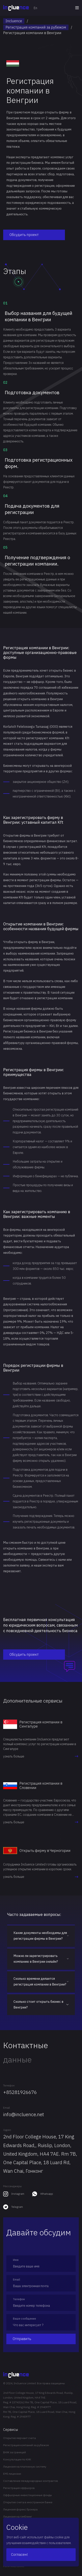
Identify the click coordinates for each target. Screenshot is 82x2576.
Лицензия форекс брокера (20, 2509)
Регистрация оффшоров (19, 2488)
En (35, 8)
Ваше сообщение (24, 2318)
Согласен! (19, 2554)
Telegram (17, 2207)
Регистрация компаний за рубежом (36, 27)
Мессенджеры (12, 2186)
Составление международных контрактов (30, 2481)
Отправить (22, 2338)
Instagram (17, 2193)
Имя (15, 2260)
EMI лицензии (12, 2473)
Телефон (8, 2085)
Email (6, 2107)
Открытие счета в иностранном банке (27, 2502)
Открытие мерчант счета (19, 2438)
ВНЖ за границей (14, 2452)
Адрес (7, 2130)
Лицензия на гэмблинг (17, 2516)
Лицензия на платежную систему (24, 2466)
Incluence (14, 21)
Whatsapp (46, 2193)
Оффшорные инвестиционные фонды (27, 2495)
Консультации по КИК (17, 2459)
